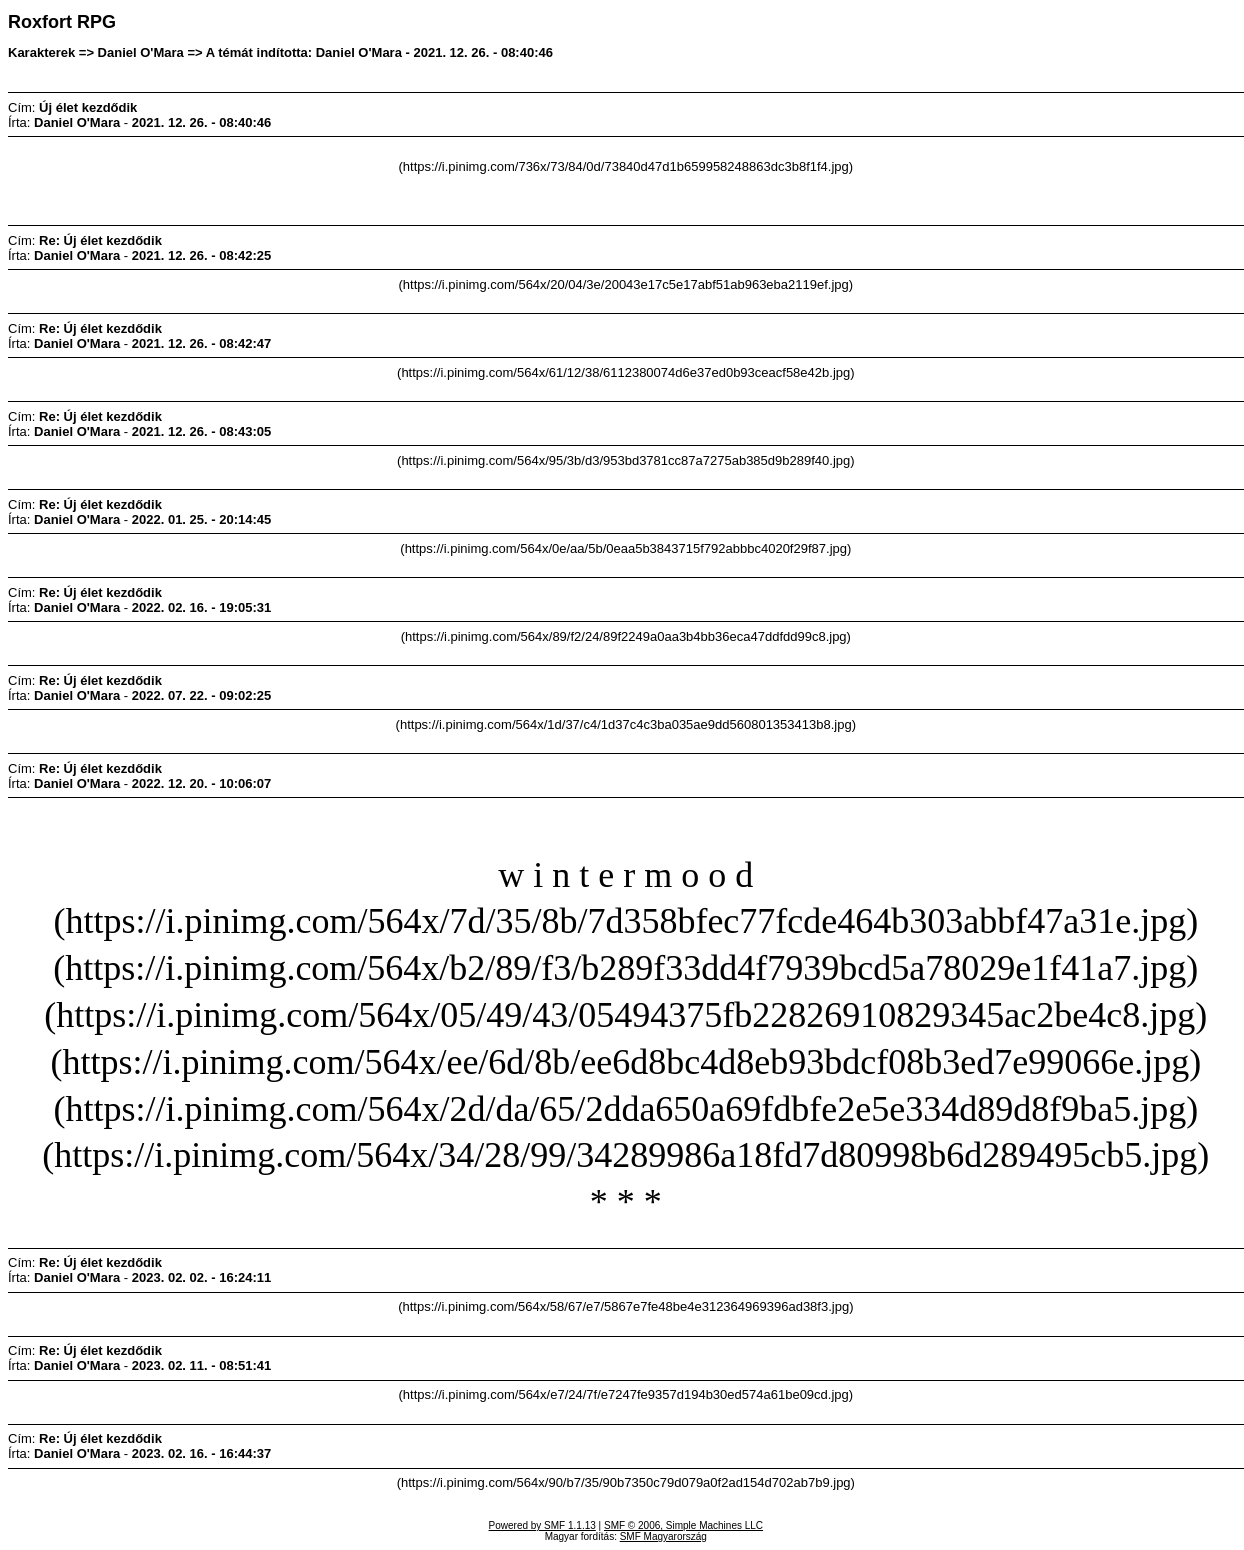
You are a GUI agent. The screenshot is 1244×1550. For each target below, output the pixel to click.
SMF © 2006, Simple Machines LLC (683, 1525)
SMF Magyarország (663, 1536)
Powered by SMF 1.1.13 (542, 1525)
